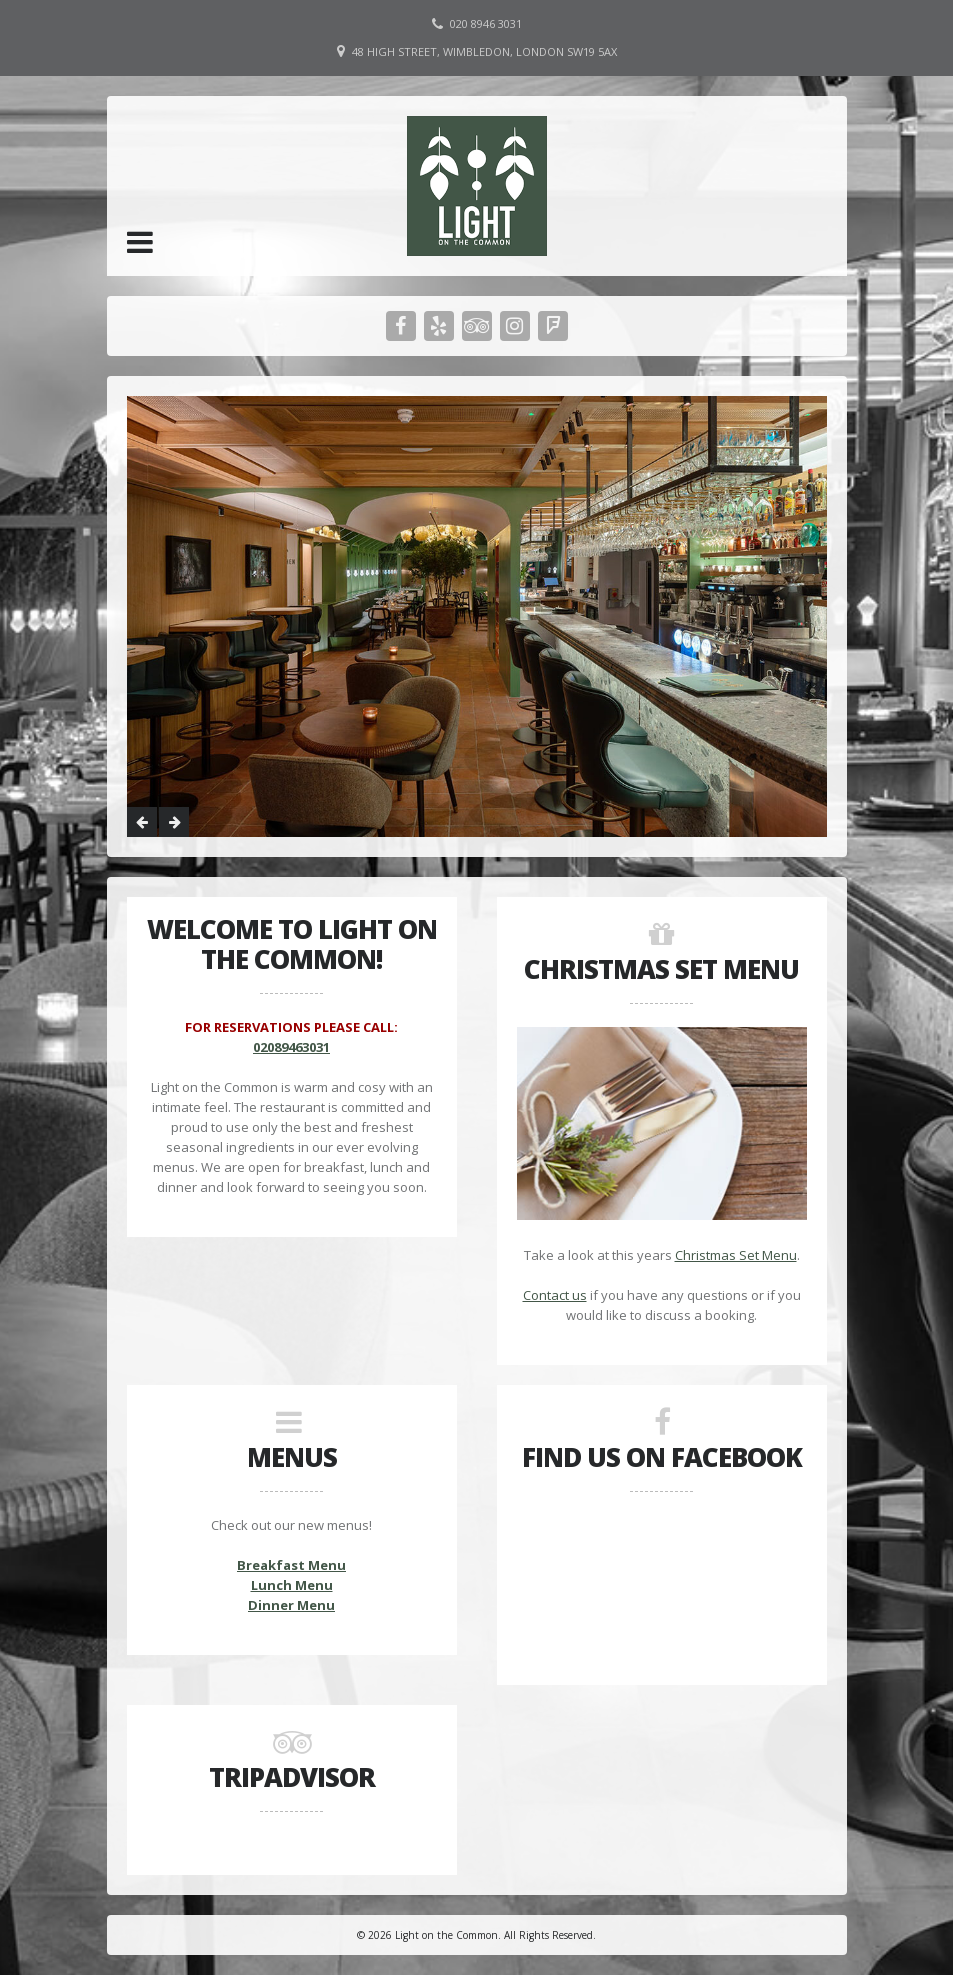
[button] (140, 242)
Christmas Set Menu (736, 1255)
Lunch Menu (292, 1585)
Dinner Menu (291, 1605)
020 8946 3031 (486, 23)
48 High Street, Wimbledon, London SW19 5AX (484, 51)
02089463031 (291, 1047)
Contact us (555, 1295)
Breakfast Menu (291, 1565)
